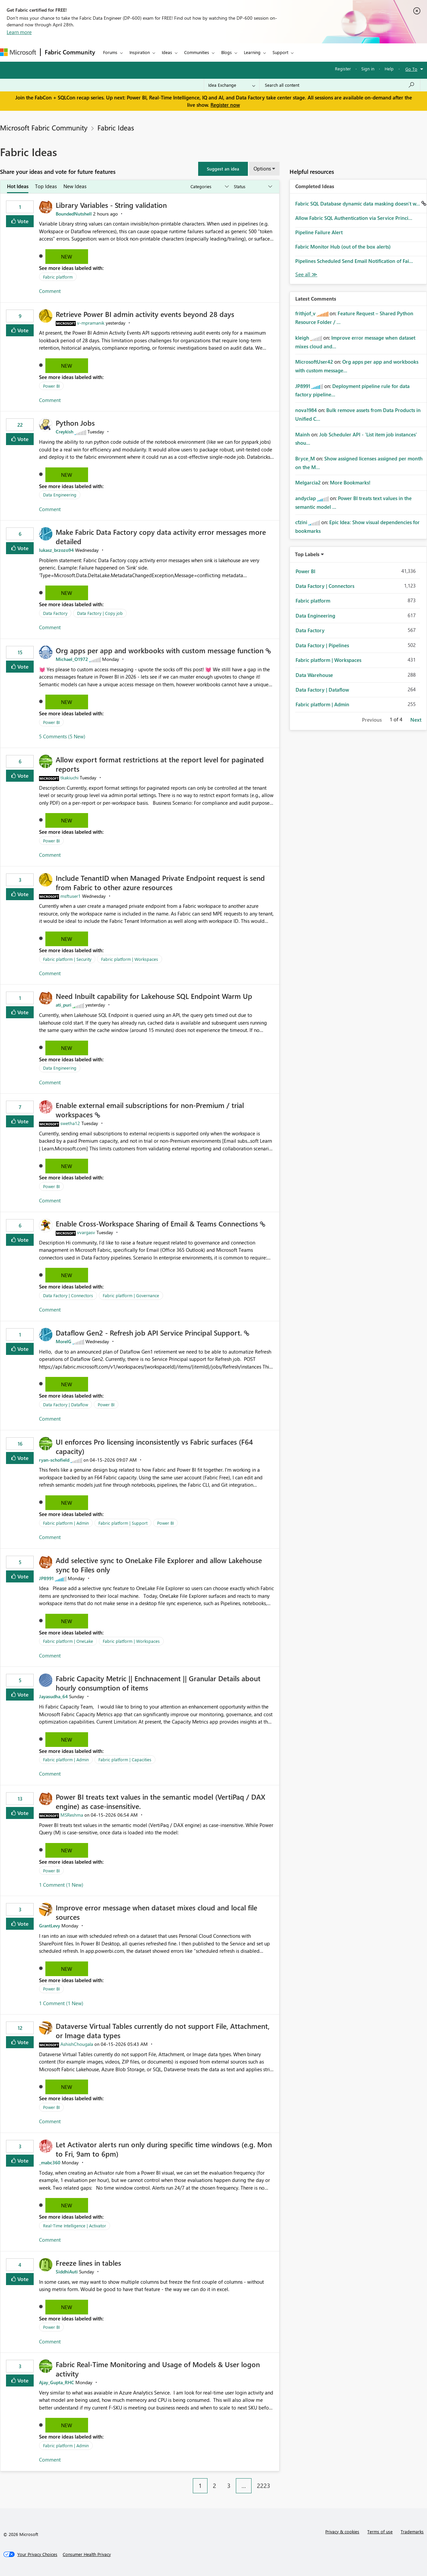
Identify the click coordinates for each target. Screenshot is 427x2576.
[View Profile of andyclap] (305, 498)
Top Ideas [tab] (46, 186)
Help (389, 68)
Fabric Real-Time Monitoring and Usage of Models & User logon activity (158, 2368)
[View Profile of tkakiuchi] (69, 777)
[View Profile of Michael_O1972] (72, 659)
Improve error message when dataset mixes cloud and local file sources (156, 1912)
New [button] (66, 256)
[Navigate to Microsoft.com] (18, 52)
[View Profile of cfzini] (301, 522)
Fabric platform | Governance (131, 1295)
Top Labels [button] (307, 554)
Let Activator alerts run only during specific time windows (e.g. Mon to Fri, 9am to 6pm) (164, 2149)
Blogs (226, 52)
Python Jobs (75, 423)
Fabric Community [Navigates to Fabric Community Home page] (70, 52)
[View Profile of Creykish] (64, 431)
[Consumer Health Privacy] (87, 2554)
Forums (110, 52)
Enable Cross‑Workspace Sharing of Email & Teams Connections (158, 1223)
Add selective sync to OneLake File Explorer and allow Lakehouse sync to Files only (159, 1564)
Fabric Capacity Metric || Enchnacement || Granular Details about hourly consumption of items (158, 1683)
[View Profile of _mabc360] (49, 2162)
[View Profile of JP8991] (46, 1578)
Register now (225, 104)
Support (280, 52)
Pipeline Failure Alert (319, 232)
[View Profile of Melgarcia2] (308, 482)
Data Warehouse (314, 675)
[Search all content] (339, 85)
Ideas (167, 52)
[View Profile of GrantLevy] (49, 1925)
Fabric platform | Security (67, 959)
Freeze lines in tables (88, 2263)
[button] (223, 169)
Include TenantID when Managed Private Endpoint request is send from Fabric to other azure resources (160, 882)
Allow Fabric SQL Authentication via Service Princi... (353, 218)
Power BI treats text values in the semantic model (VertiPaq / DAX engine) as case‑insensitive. (160, 1801)
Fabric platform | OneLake (68, 1641)
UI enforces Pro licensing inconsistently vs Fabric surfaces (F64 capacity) (154, 1446)
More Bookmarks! (350, 482)
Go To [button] (411, 69)
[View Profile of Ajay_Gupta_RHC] (56, 2382)
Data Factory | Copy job (100, 613)
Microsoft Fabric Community (43, 127)
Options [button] (262, 168)
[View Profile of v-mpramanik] (90, 323)
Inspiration (139, 52)
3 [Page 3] (229, 2486)
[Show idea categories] (209, 186)
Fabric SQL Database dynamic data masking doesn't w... (358, 203)
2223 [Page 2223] (263, 2486)
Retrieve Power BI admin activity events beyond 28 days (145, 314)
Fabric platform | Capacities (124, 1759)
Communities (196, 52)
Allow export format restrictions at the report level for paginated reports (160, 764)
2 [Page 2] (214, 2486)
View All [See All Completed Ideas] (306, 274)
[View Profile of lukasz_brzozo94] (56, 550)
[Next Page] (278, 2480)
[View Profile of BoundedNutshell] (74, 214)
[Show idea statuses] (253, 186)
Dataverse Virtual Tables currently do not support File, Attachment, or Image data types (163, 2030)
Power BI (51, 386)
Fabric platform (58, 277)
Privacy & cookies (342, 2531)
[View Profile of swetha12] (70, 1123)
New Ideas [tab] (74, 186)
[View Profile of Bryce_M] (305, 458)
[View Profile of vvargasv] (86, 1232)
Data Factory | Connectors (68, 1295)
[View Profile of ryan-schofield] (54, 1460)
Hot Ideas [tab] (17, 186)
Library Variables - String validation (111, 205)
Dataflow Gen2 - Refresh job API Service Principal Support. (150, 1333)
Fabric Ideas (115, 127)
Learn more (19, 32)
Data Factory (55, 613)
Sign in (367, 68)
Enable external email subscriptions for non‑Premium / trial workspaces (150, 1109)
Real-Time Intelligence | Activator (74, 2225)
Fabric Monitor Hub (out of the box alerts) (343, 246)
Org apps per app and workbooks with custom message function (161, 650)
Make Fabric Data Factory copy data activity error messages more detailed (161, 536)
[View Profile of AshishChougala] (76, 2044)
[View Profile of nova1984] (306, 410)
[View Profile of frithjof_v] (305, 313)
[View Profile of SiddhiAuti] (67, 2271)
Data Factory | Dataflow (65, 1404)
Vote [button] (22, 221)
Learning (252, 52)
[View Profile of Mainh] (302, 434)
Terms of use (380, 2531)
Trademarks (412, 2531)
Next (415, 719)
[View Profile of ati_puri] (63, 1005)
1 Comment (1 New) (61, 1884)
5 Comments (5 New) (62, 736)
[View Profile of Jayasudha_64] (53, 1696)
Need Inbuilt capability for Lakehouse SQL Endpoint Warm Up (154, 996)
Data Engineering (59, 494)
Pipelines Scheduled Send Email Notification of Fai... (354, 261)
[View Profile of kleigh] (302, 337)
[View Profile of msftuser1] (70, 896)
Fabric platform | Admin (66, 1523)
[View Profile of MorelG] (63, 1341)
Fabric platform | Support (122, 1523)
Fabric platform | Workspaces (129, 959)
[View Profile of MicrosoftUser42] (314, 361)
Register (343, 68)
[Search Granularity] (231, 85)
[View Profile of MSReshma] (71, 1815)
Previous (372, 719)
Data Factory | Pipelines (322, 645)
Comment (50, 291)
